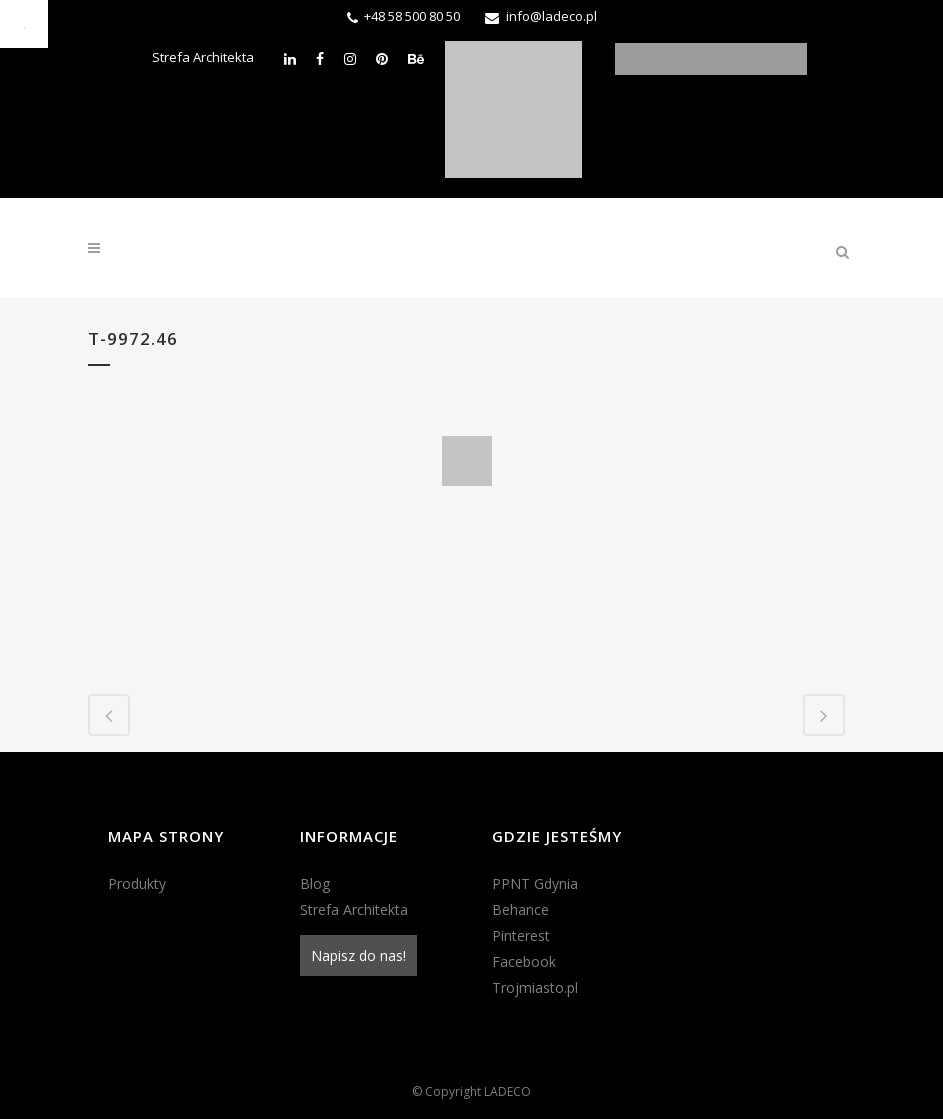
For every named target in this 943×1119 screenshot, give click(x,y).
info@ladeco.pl (551, 16)
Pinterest (521, 935)
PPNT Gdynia (535, 883)
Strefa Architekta (203, 57)
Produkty (137, 883)
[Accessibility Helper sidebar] (24, 24)
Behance (520, 909)
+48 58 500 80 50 (412, 16)
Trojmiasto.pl (535, 987)
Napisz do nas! (358, 955)
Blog (315, 883)
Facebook (524, 961)
